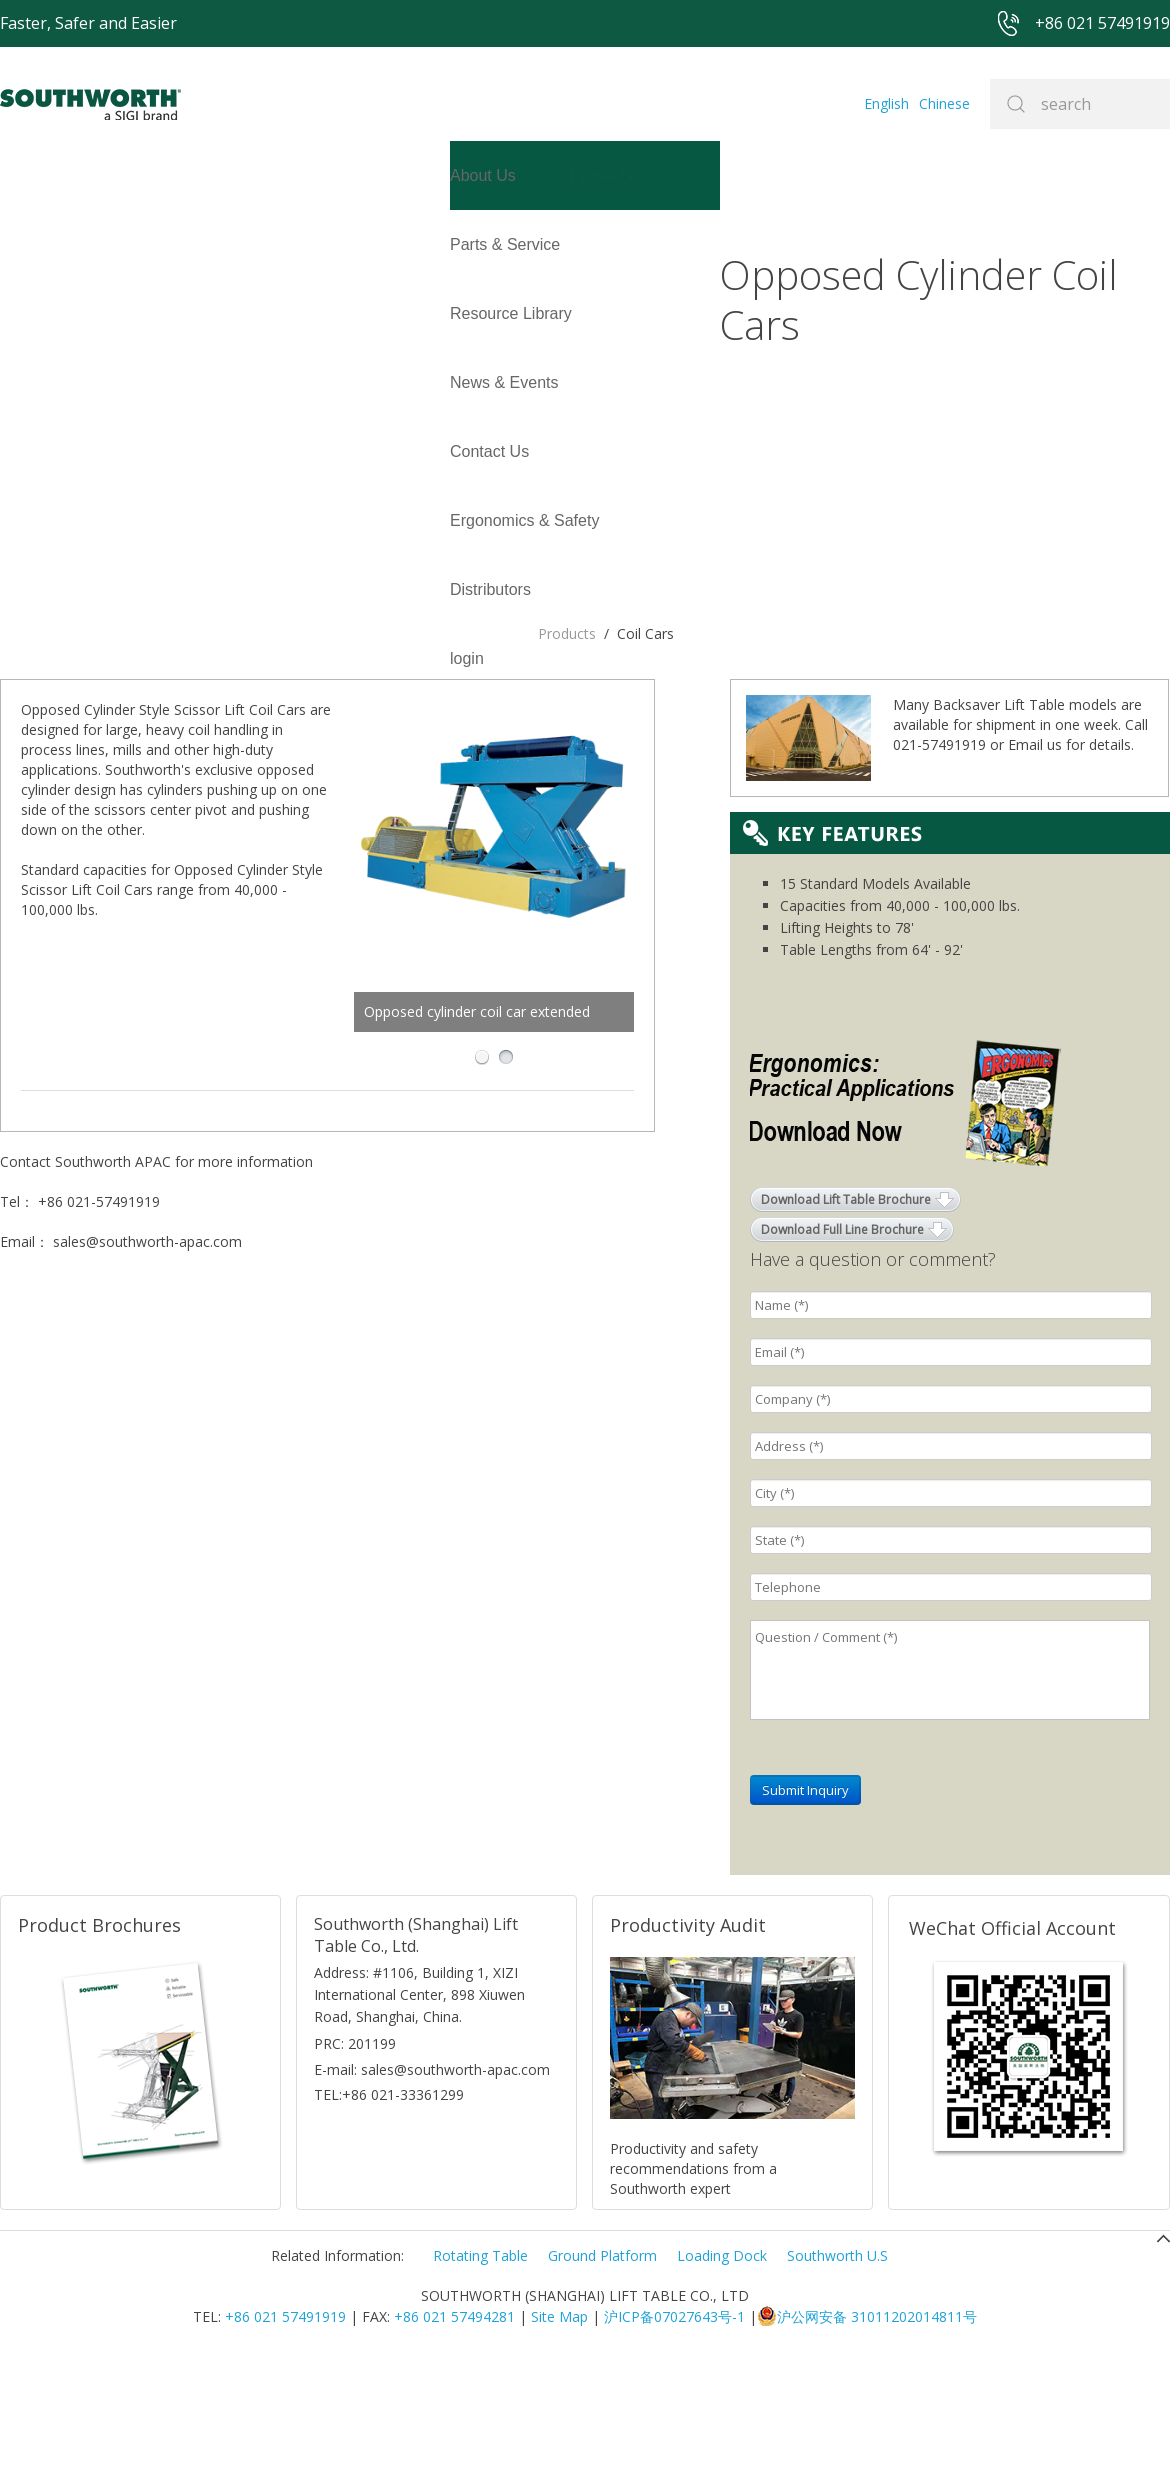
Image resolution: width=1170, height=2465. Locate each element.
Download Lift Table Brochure (846, 1302)
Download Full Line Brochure (842, 1332)
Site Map (559, 2419)
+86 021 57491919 (285, 2419)
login (17, 313)
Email (1025, 847)
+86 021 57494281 (454, 2419)
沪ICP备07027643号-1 (674, 2419)
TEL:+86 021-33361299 (389, 2197)
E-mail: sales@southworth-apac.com (432, 2172)
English (886, 103)
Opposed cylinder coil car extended (565, 661)
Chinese (944, 103)
